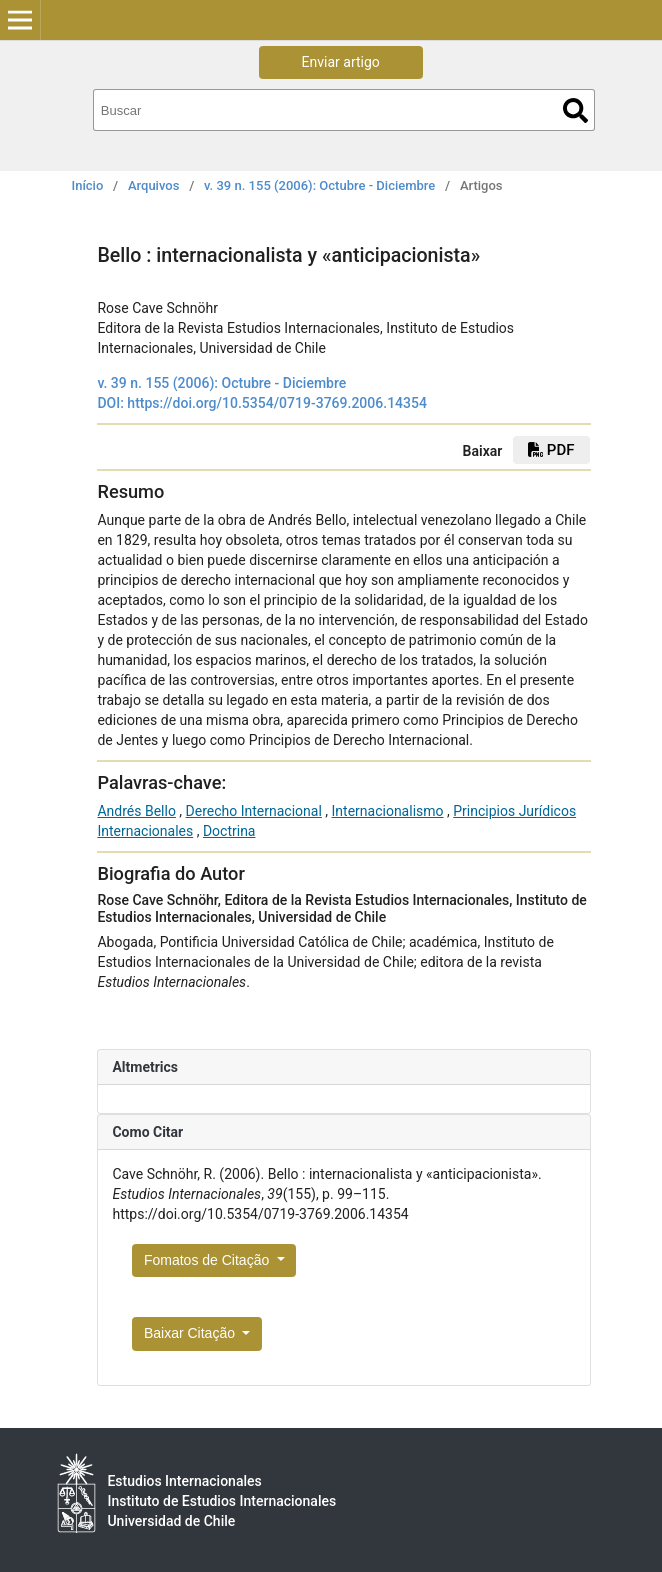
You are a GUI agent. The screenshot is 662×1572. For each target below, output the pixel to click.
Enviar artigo (341, 62)
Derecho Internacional (254, 811)
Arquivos (153, 185)
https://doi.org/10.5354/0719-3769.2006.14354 (277, 403)
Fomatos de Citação (208, 1260)
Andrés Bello (136, 811)
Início (88, 185)
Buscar (575, 110)
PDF (551, 450)
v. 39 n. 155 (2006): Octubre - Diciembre (319, 185)
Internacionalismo (388, 811)
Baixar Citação (191, 1333)
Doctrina (229, 831)
